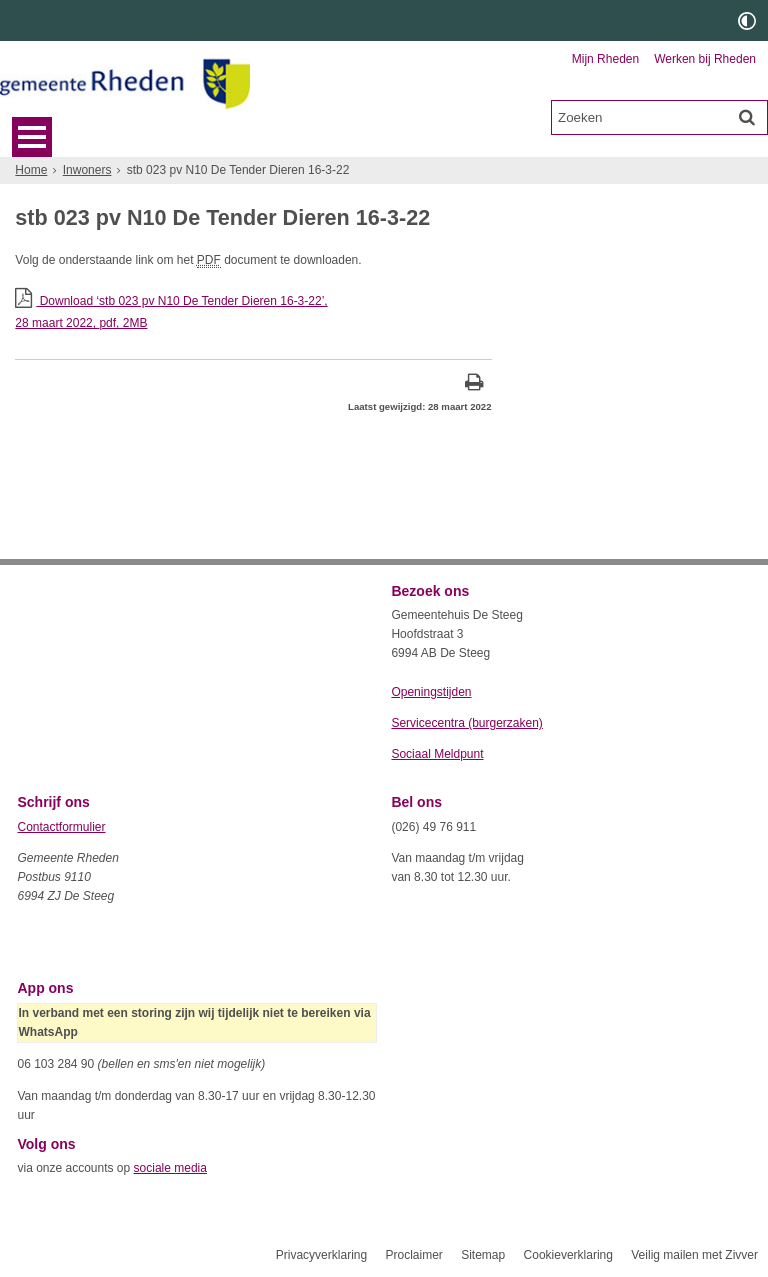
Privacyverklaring (321, 1255)
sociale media (170, 1168)
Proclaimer (413, 1255)
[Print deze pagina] (474, 384)
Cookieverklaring (568, 1255)
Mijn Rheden (605, 59)
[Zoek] (747, 117)
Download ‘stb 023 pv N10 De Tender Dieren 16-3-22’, (253, 313)
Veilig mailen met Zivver (694, 1255)
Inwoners (87, 170)
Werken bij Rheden (705, 59)
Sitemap (483, 1255)
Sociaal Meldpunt (437, 754)
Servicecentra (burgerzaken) (466, 723)
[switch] (747, 20)
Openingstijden (431, 692)
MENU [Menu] (32, 137)
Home (31, 170)
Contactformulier (61, 827)
